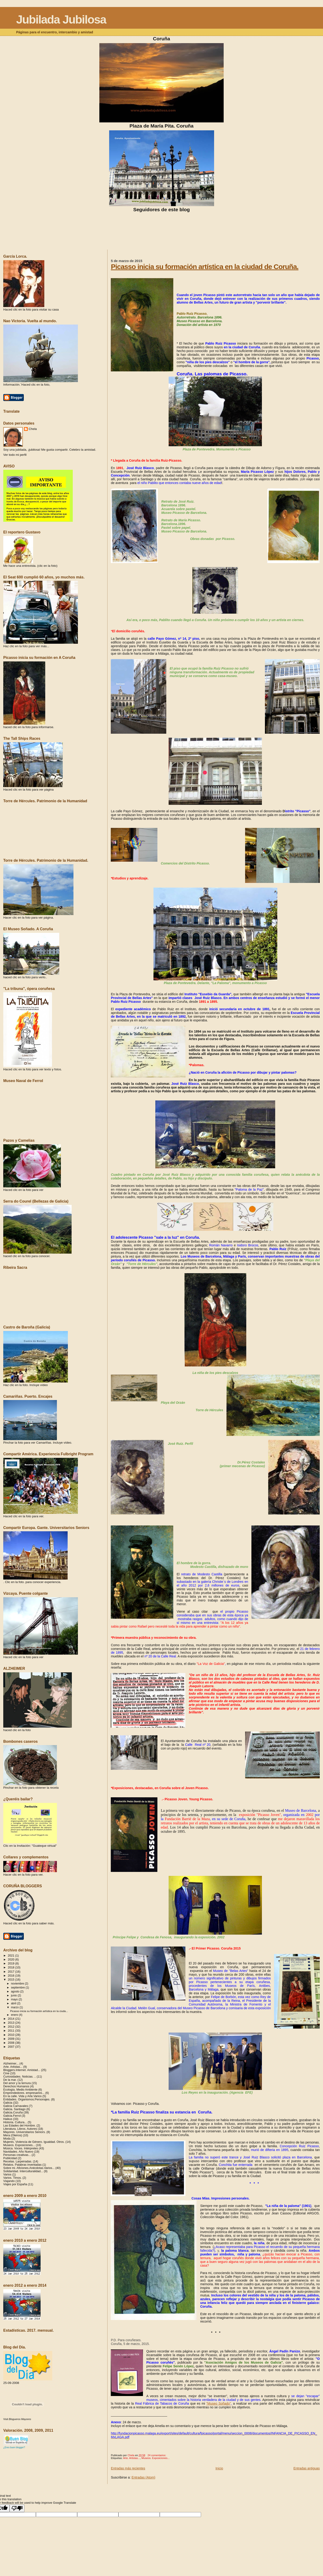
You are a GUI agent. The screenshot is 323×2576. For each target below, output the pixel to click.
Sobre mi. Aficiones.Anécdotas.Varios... (29, 2168)
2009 (11, 2038)
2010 (11, 2035)
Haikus (7, 2119)
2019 (11, 1963)
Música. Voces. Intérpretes (20, 2148)
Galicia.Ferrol (12, 2115)
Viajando (9, 2181)
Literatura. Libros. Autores (20, 2128)
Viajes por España (15, 2184)
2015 (11, 1979)
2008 (11, 2042)
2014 (11, 2018)
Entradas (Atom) (143, 2477)
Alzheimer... (11, 2063)
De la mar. (10, 2080)
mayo (15, 1999)
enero (15, 2014)
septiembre (18, 1987)
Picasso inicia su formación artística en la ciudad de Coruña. (204, 266)
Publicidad (10, 2158)
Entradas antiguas (306, 2468)
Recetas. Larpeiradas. (17, 2161)
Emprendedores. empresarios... (24, 2093)
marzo (15, 2007)
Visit (17, 2419)
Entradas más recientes (128, 2468)
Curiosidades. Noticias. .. (19, 2076)
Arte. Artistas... (131, 2458)
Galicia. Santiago (14, 2109)
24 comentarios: (157, 2455)
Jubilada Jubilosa (61, 19)
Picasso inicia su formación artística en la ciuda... (39, 2011)
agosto (15, 1991)
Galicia (7, 2102)
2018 (11, 1967)
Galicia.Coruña (13, 2112)
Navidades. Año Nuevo (18, 2151)
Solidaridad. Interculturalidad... (23, 2171)
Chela (33, 429)
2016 (11, 1975)
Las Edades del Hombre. (19, 2125)
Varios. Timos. (12, 2177)
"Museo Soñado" (218, 2403)
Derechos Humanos (16, 2086)
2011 (11, 2030)
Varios (7, 2174)
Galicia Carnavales (15, 2106)
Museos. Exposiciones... (156, 2458)
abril (14, 2003)
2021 (11, 1955)
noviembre (18, 1983)
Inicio (219, 2468)
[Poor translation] (17, 2508)
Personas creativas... (17, 2155)
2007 (11, 2046)
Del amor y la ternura (17, 2083)
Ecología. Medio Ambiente (20, 2089)
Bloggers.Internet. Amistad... (21, 2070)
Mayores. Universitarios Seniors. (24, 2132)
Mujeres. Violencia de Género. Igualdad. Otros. (34, 2142)
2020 (11, 1959)
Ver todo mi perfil (15, 454)
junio (14, 1995)
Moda (7, 2138)
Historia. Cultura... (15, 2122)
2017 (11, 1971)
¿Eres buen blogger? (14, 2447)
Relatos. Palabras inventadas (22, 2164)
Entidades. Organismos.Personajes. (26, 2099)
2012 (11, 2026)
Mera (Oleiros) (12, 2135)
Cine (6, 2073)
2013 (11, 2022)
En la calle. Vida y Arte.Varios (22, 2096)
